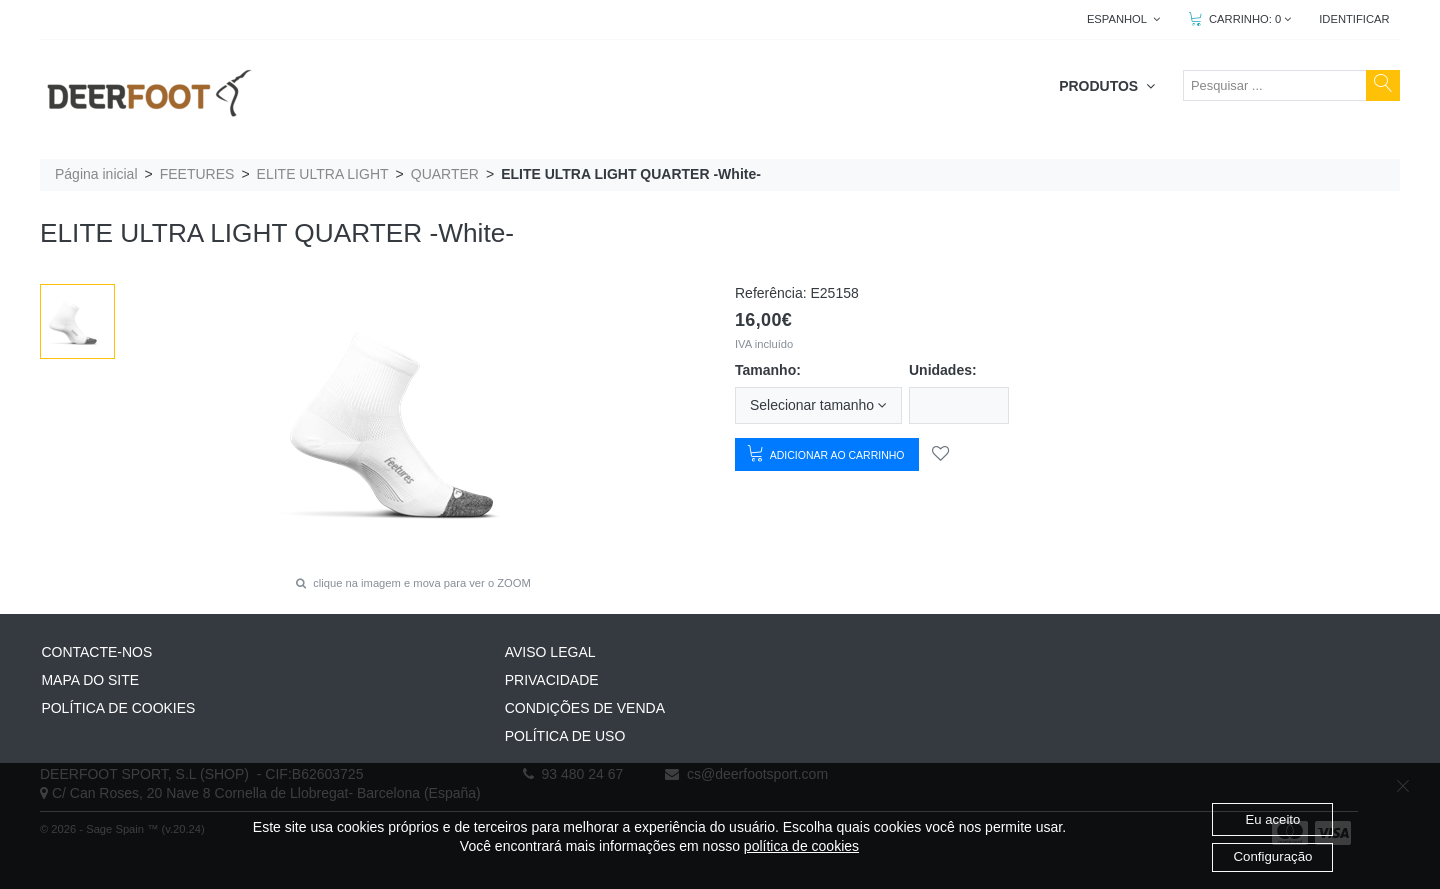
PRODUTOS (1107, 86)
